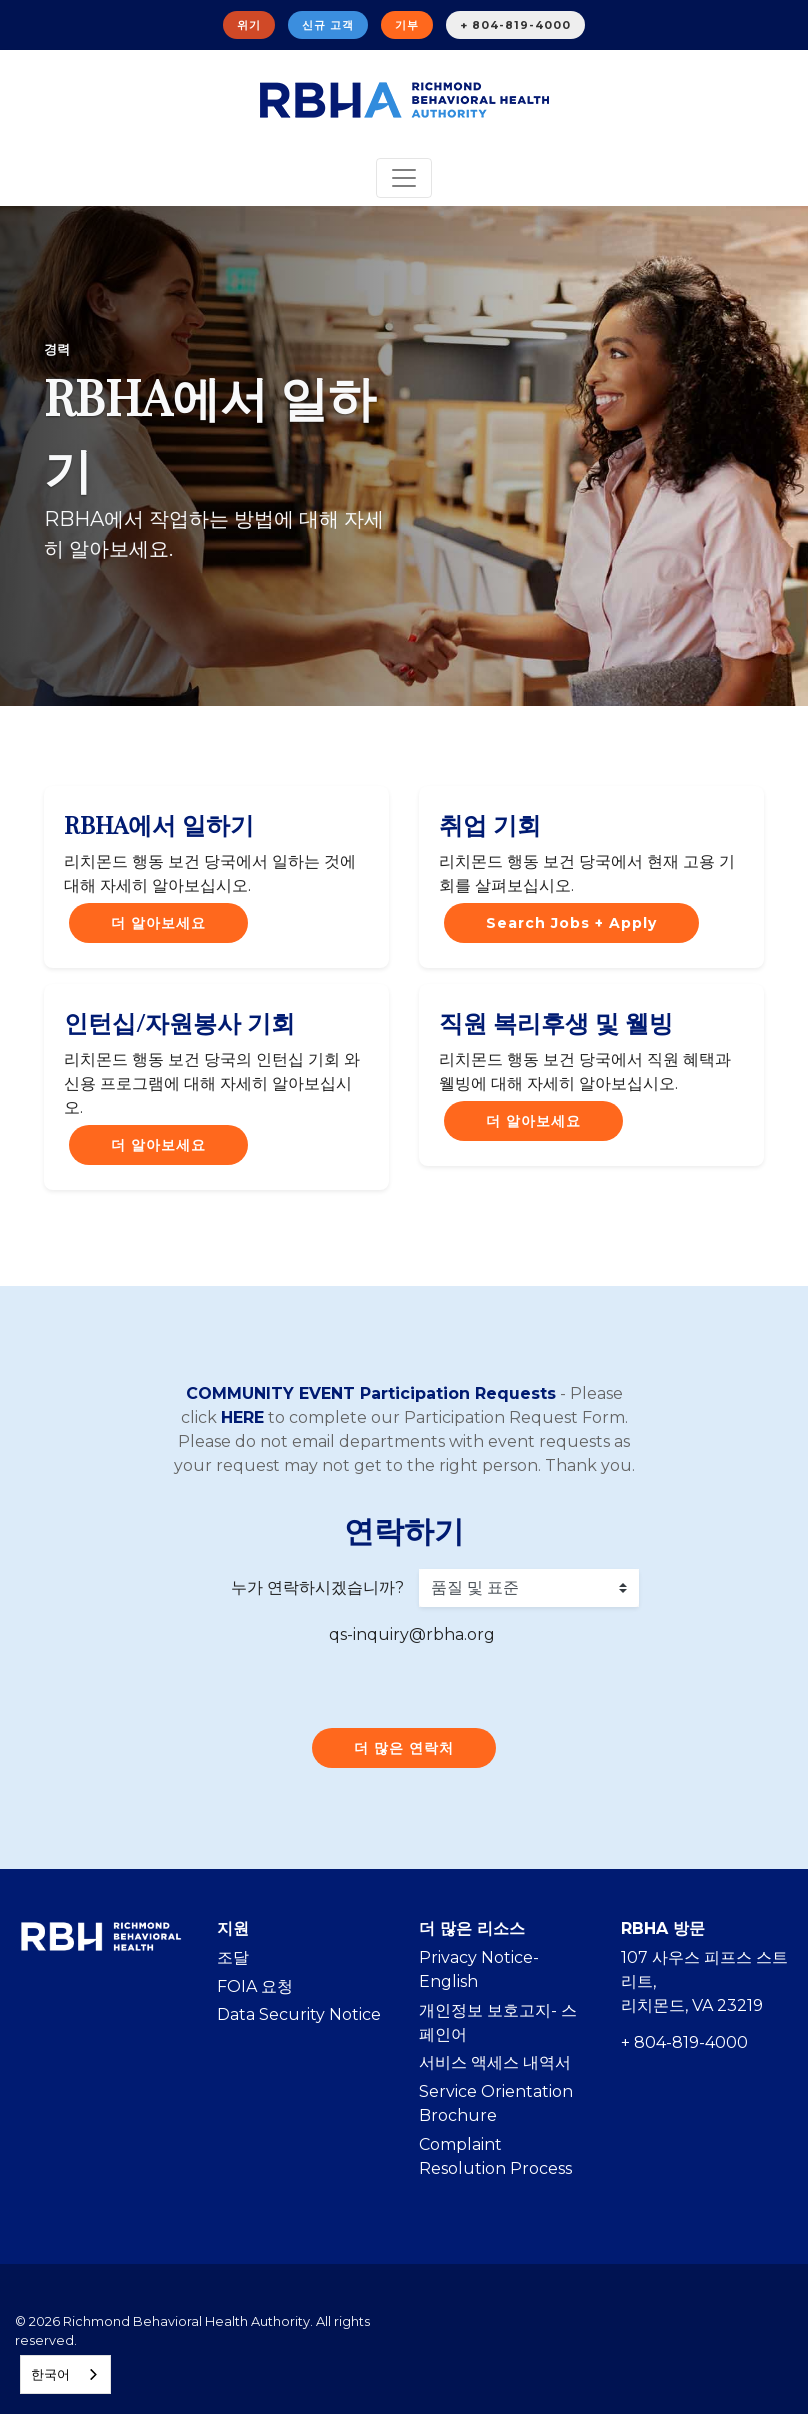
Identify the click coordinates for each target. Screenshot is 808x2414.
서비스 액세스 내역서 (495, 2062)
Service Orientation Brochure (496, 2103)
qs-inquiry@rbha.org (412, 1634)
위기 (249, 25)
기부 (407, 25)
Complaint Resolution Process (495, 2156)
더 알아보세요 (158, 923)
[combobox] (65, 2374)
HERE (242, 1417)
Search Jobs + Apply (571, 923)
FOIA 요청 (255, 1986)
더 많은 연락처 (404, 1748)
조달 (233, 1957)
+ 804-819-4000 (515, 25)
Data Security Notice (299, 2014)
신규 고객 (328, 25)
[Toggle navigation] (404, 178)
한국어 (50, 2374)
